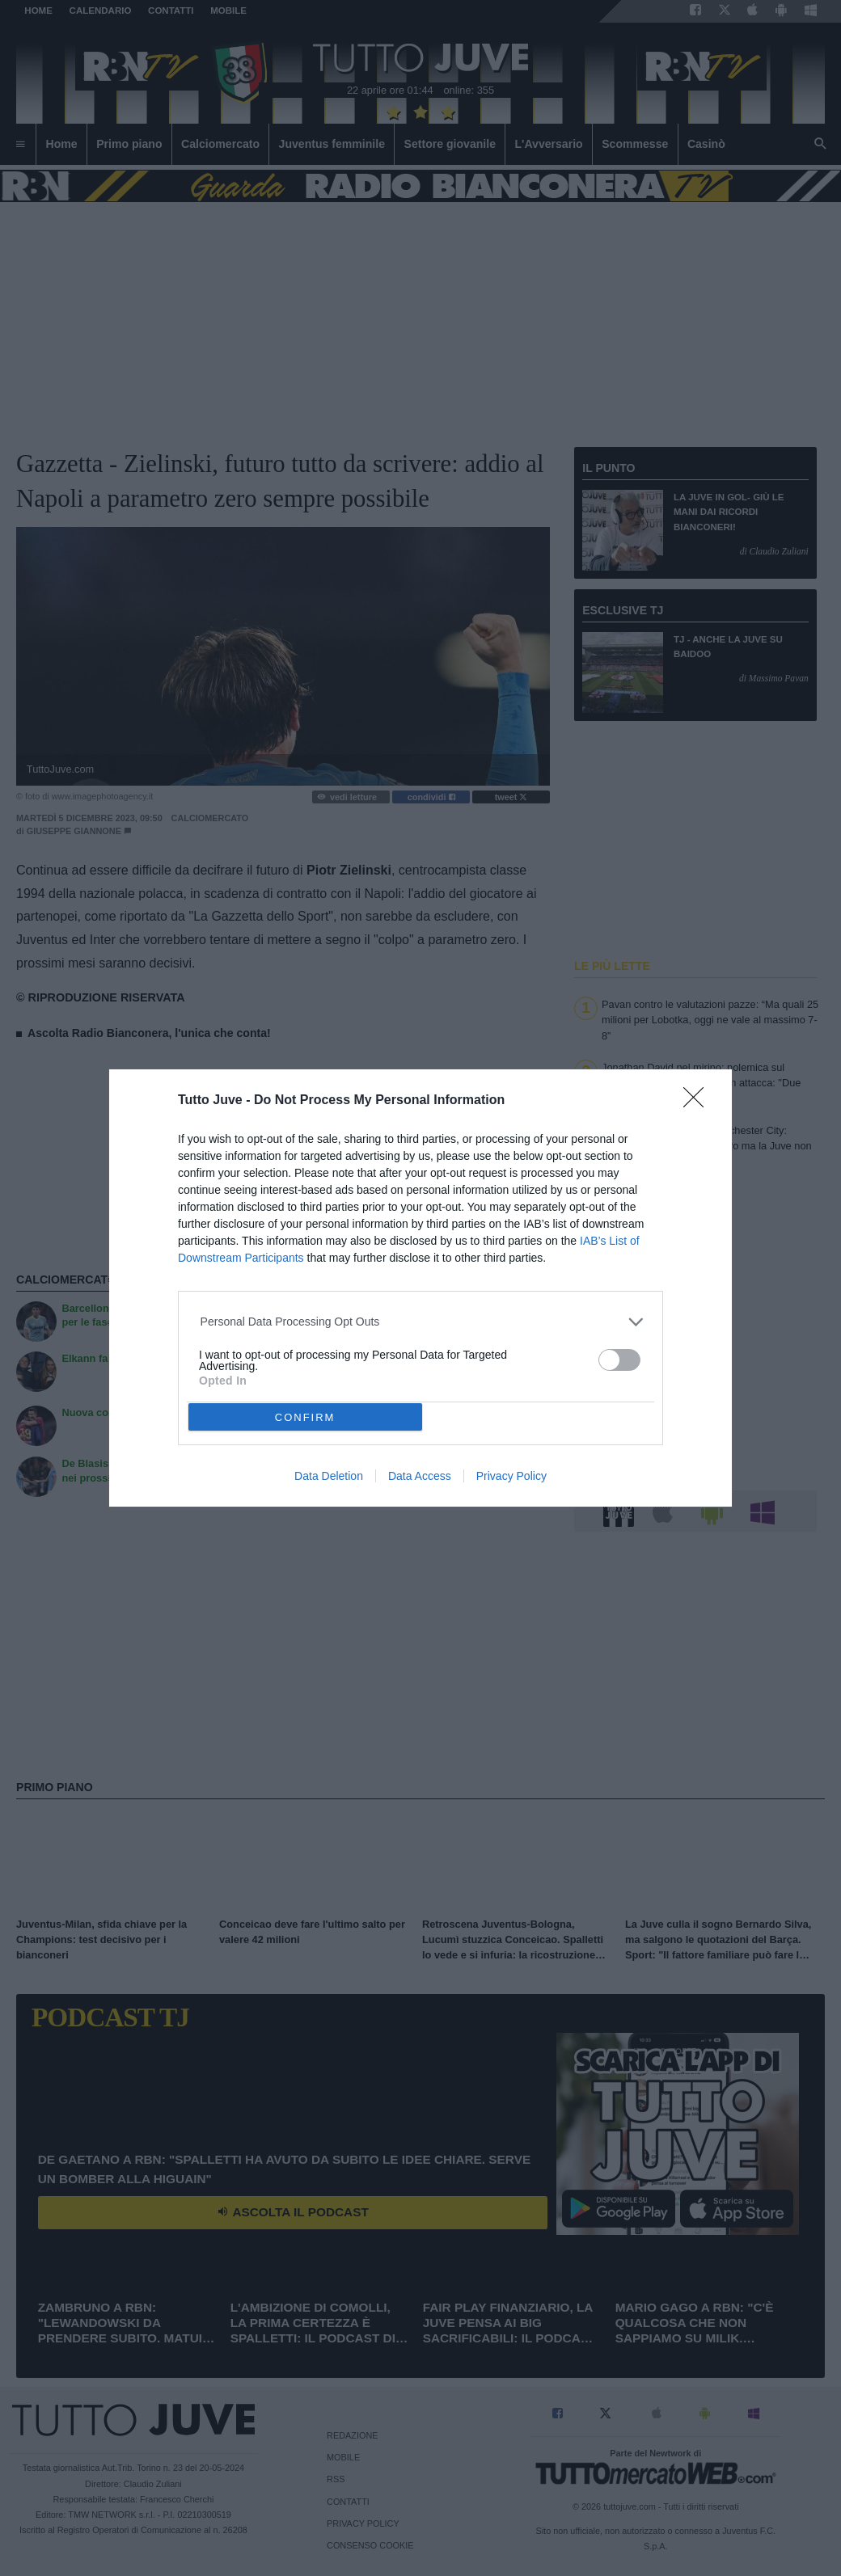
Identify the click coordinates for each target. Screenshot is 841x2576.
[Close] (698, 1102)
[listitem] (421, 1321)
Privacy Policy (511, 1475)
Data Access (419, 1475)
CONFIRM (305, 1417)
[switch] (619, 1360)
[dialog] (420, 1288)
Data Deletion (328, 1475)
